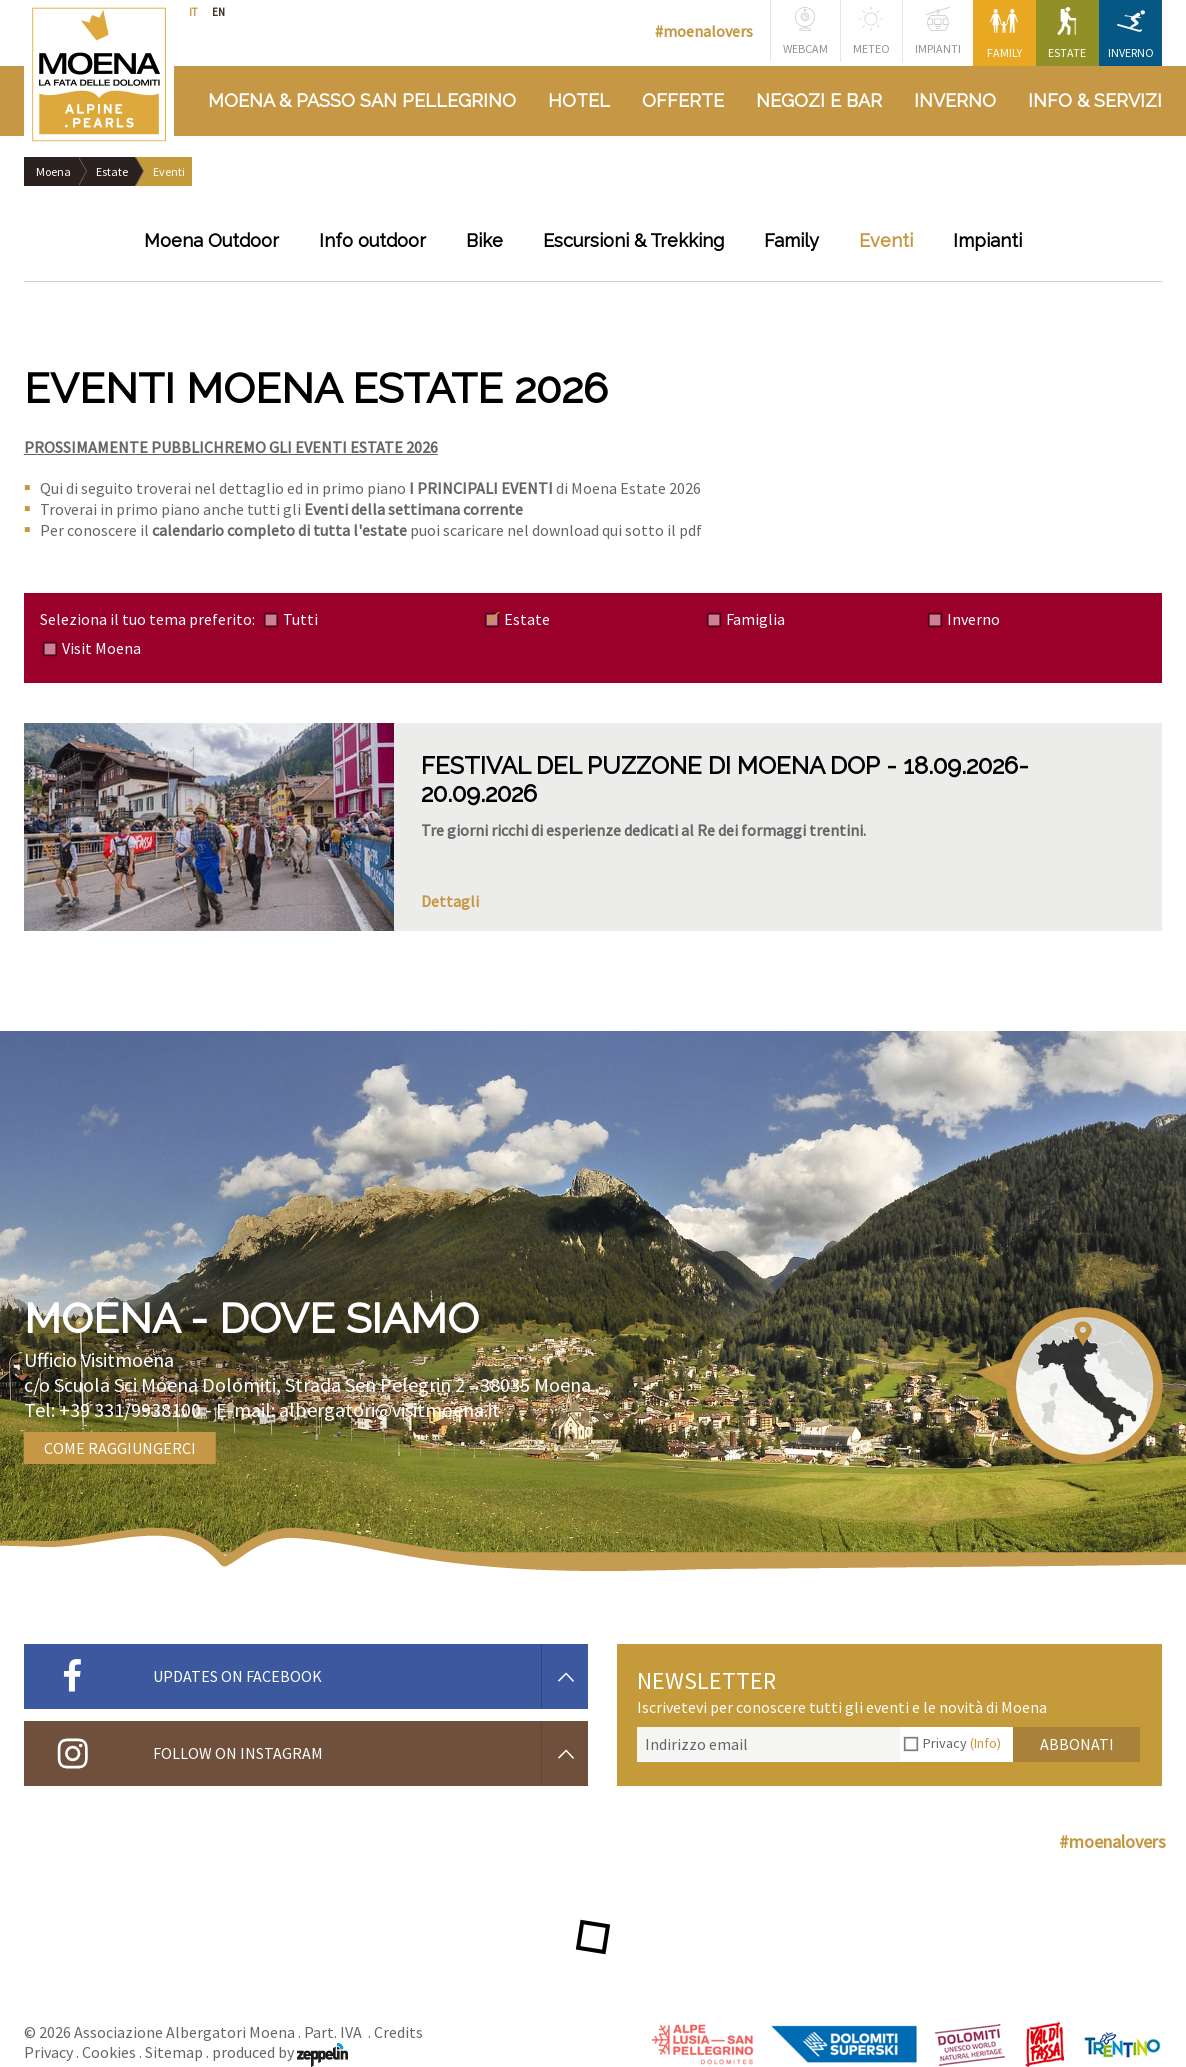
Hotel (579, 100)
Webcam (805, 31)
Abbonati (1077, 1744)
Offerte (683, 100)
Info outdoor (372, 240)
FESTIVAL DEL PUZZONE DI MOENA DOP (650, 765)
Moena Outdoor (211, 240)
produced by (280, 2052)
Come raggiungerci (120, 1448)
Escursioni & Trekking (633, 240)
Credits (398, 2032)
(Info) (985, 1743)
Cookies (109, 2052)
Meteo (871, 31)
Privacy (962, 1743)
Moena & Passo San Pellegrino (362, 100)
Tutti (300, 619)
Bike (484, 240)
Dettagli (450, 901)
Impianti (938, 31)
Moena (53, 171)
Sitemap (174, 2052)
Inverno (1131, 33)
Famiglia (755, 619)
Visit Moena (101, 648)
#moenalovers (704, 31)
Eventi (886, 240)
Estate (1067, 33)
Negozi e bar (819, 100)
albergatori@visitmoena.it (389, 1409)
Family (1004, 33)
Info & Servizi (1095, 100)
